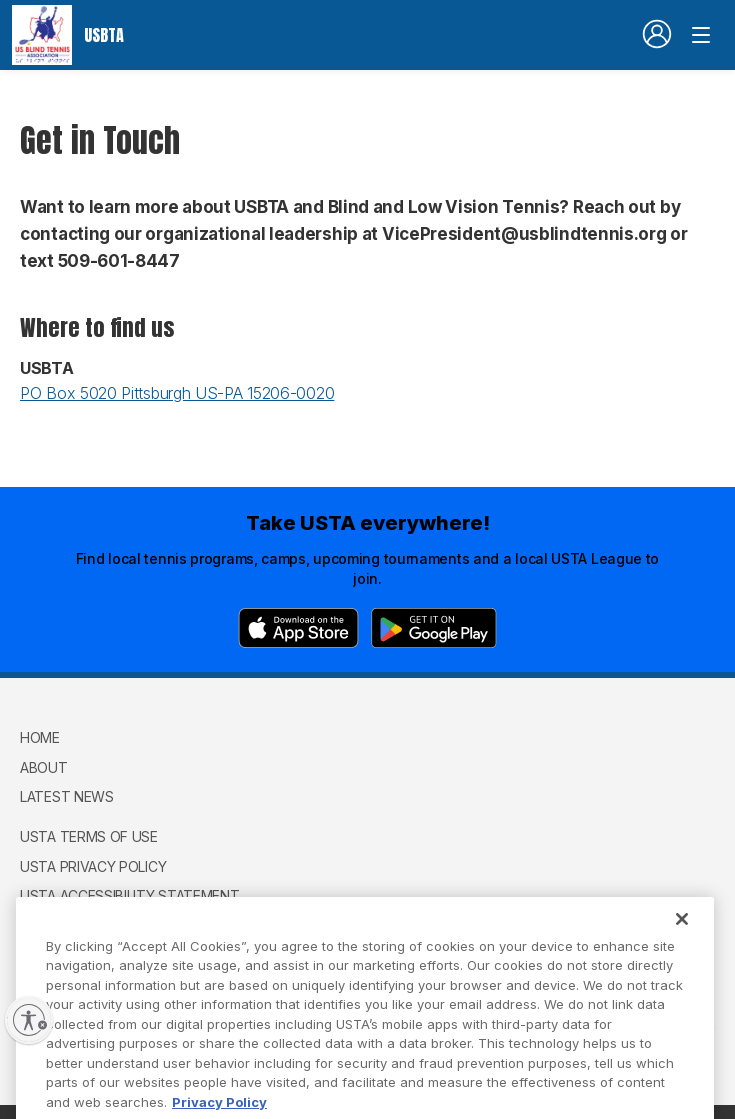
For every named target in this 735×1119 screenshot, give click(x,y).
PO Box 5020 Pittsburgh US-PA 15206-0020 (177, 393)
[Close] (682, 936)
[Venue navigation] (701, 35)
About (44, 767)
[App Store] (298, 628)
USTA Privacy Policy (93, 866)
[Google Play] (434, 628)
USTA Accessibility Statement (130, 895)
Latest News (67, 796)
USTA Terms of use (89, 836)
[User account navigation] (657, 34)
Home (40, 737)
